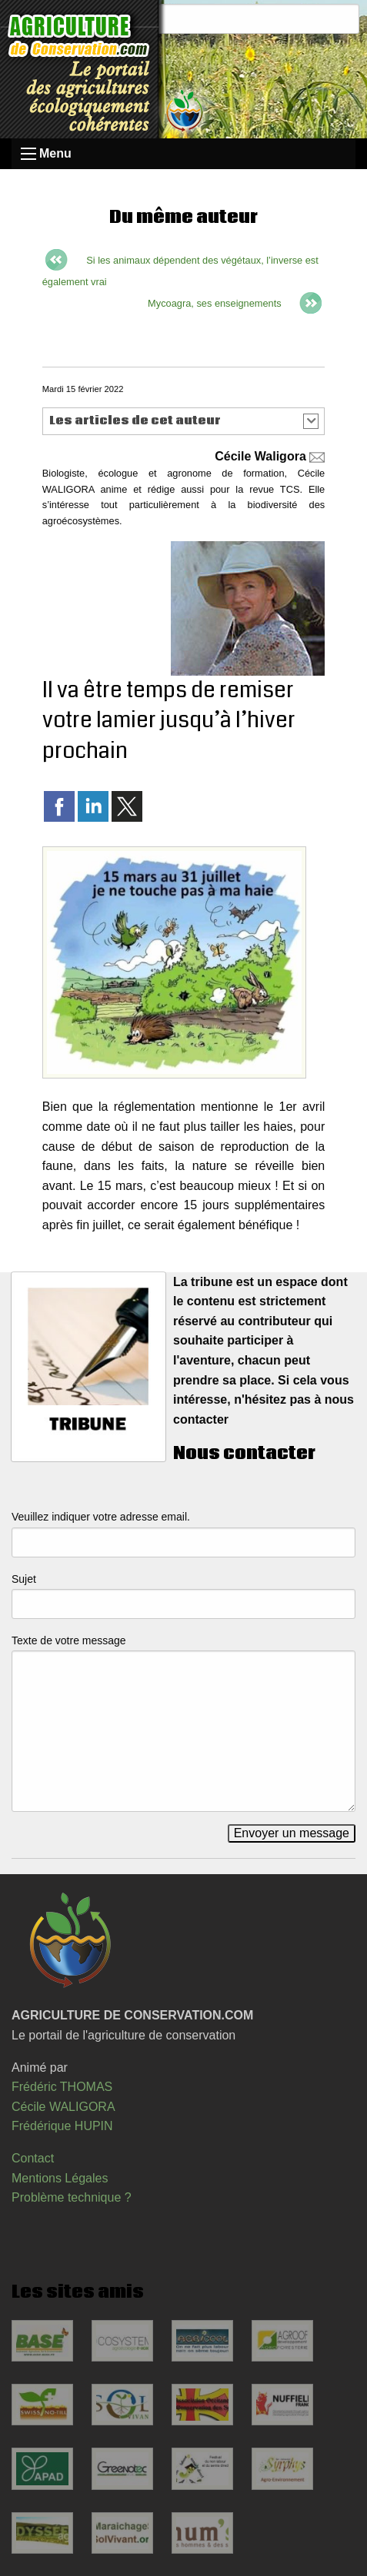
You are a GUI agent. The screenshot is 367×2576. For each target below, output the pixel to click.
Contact (33, 2158)
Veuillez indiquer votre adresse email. (101, 1517)
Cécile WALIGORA (63, 2106)
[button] (183, 421)
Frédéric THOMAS (62, 2086)
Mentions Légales (60, 2178)
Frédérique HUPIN (62, 2125)
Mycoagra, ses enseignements (215, 303)
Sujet (24, 1579)
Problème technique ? (72, 2197)
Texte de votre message (69, 1640)
